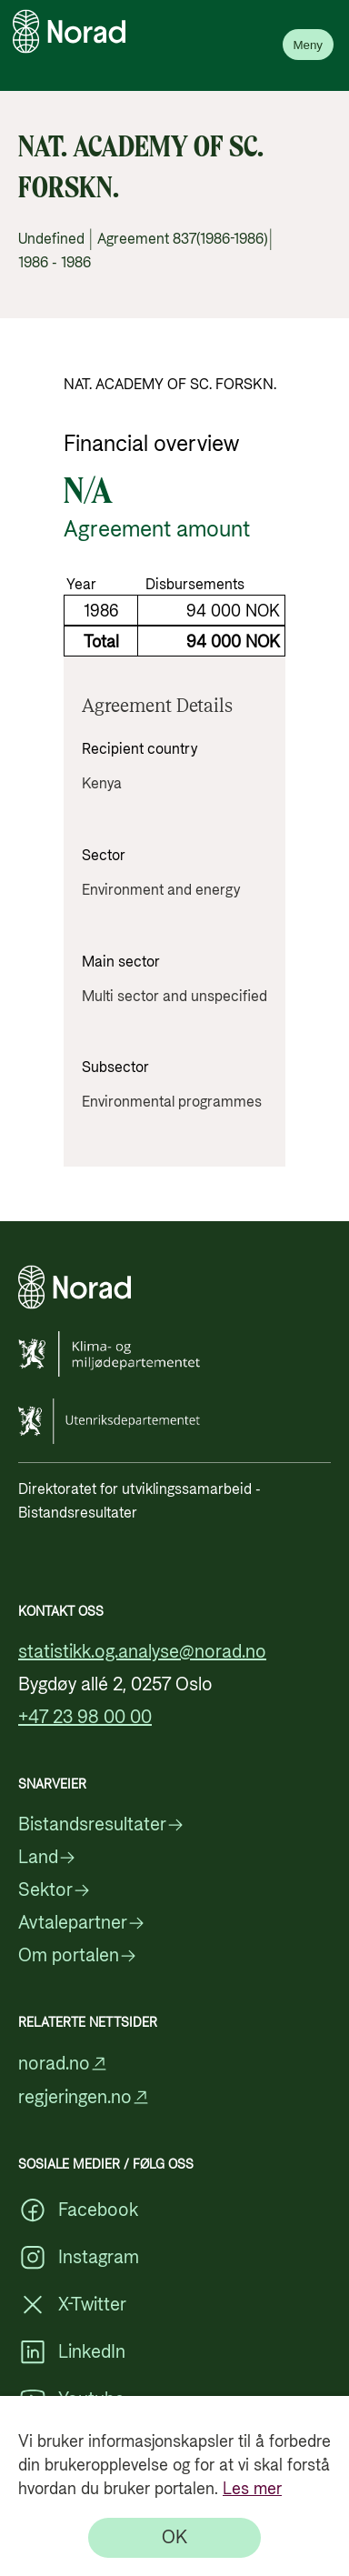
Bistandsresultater (101, 1825)
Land (47, 1858)
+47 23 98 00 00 (85, 1718)
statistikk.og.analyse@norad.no (142, 1652)
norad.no (63, 2063)
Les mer (252, 2489)
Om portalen (77, 1956)
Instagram (78, 2257)
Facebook (78, 2210)
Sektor (54, 1890)
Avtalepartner (81, 1923)
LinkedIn (71, 2352)
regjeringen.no (84, 2097)
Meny (308, 45)
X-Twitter (72, 2305)
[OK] (174, 2538)
